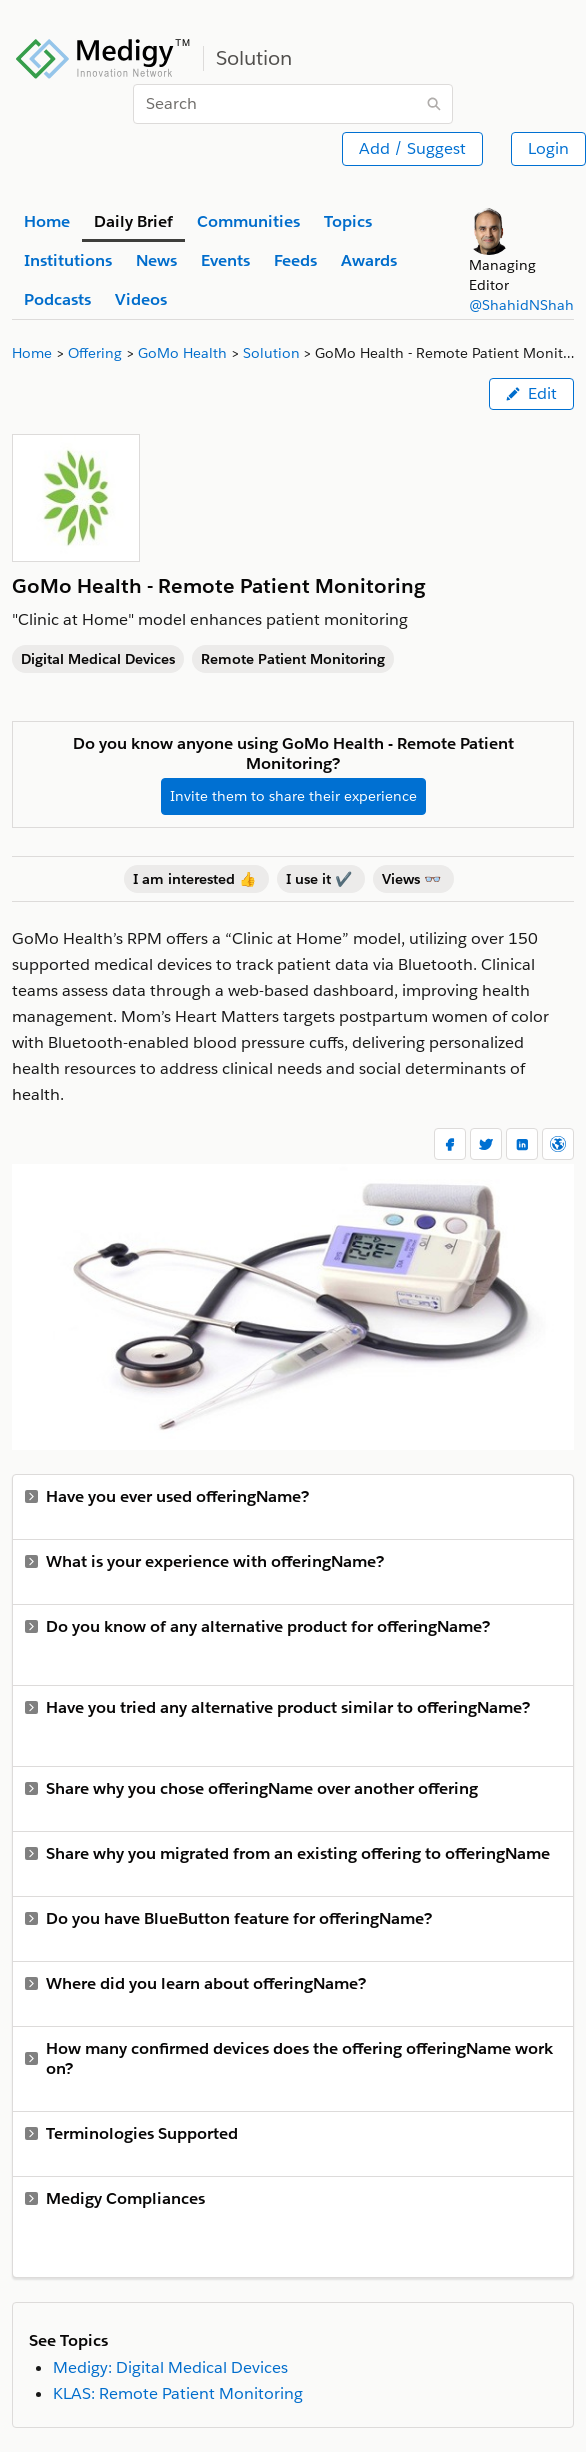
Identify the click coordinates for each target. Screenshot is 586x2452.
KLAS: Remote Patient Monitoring (178, 2393)
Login (548, 148)
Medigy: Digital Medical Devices (170, 2367)
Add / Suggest (412, 148)
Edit (531, 393)
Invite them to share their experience (293, 796)
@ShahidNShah (521, 305)
